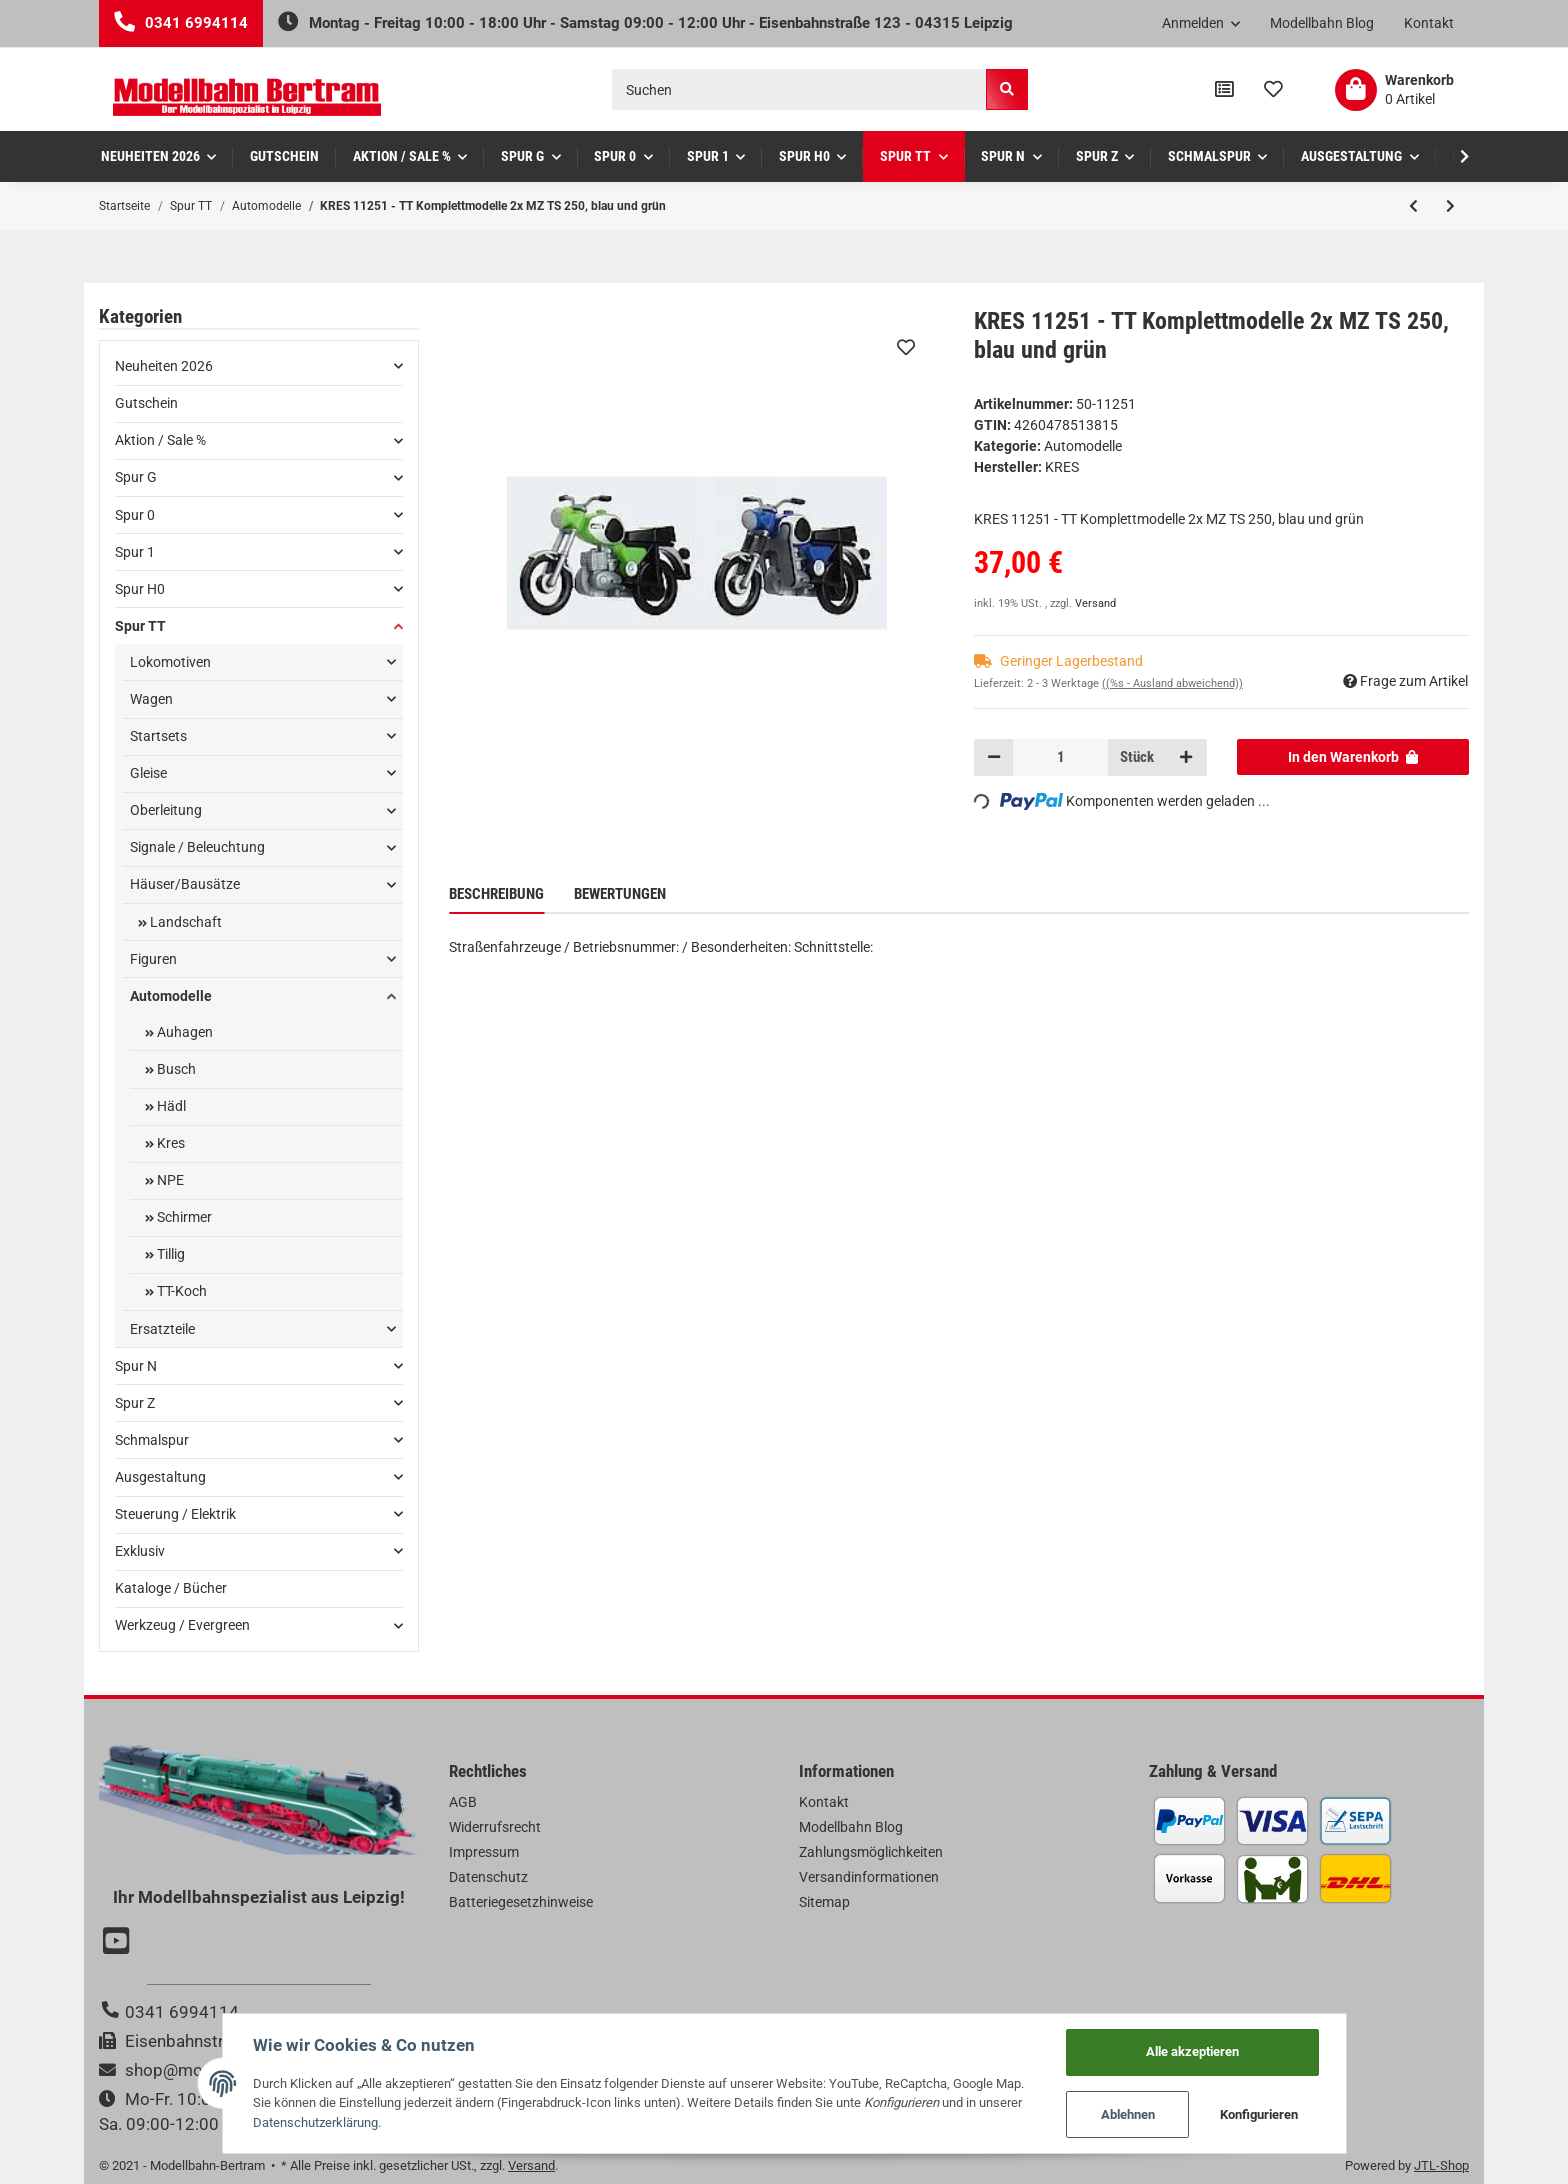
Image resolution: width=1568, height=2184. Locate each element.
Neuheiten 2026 (164, 366)
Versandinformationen (869, 1877)
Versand (1095, 603)
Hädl (170, 1106)
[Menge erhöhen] (1186, 757)
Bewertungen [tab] (620, 894)
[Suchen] (799, 89)
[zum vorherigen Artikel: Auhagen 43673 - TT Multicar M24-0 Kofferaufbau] (1413, 206)
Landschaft (184, 922)
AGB (463, 1802)
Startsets (158, 736)
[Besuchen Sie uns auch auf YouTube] (119, 1943)
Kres (169, 1143)
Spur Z (135, 1403)
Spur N (136, 1366)
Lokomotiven (170, 662)
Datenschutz (488, 1877)
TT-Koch (180, 1291)
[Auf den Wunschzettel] (906, 347)
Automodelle (1083, 446)
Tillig (169, 1254)
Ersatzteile (162, 1329)
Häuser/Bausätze (185, 884)
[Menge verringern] (994, 757)
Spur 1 (135, 552)
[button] (1201, 24)
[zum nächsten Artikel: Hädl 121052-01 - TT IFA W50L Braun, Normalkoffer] (1450, 206)
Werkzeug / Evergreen (182, 1625)
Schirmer (183, 1217)
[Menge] (1060, 757)
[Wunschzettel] (1273, 90)
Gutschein (146, 403)
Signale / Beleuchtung (197, 847)
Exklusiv (140, 1551)
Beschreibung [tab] (496, 894)
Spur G (136, 477)
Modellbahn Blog (1322, 23)
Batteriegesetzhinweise (521, 1902)
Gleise (148, 773)
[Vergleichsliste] (1224, 90)
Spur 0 (135, 515)
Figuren (153, 959)
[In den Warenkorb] (1353, 757)
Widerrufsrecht (495, 1827)
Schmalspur (152, 1440)
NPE (169, 1180)
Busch (175, 1069)
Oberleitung (166, 810)
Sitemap (824, 1902)
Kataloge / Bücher (171, 1588)
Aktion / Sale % (160, 440)
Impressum (484, 1852)
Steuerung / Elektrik (175, 1514)
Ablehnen (1128, 2114)
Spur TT (140, 626)
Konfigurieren (1259, 2114)
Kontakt (1429, 23)
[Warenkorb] (1394, 90)
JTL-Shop (1441, 2165)
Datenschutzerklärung (315, 2122)
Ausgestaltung (160, 1477)
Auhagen (183, 1032)
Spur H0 (140, 589)
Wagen (151, 699)
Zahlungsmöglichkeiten (871, 1852)
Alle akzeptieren (1192, 2051)
